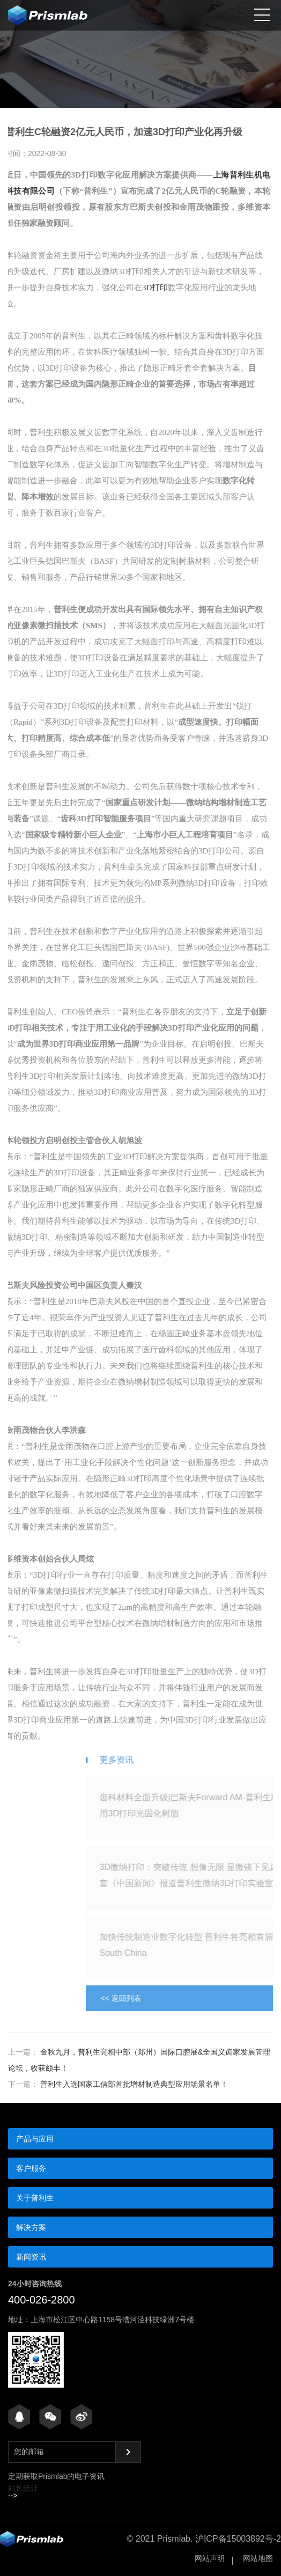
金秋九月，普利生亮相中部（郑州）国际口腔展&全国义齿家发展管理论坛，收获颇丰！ (139, 2060)
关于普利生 (35, 2198)
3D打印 (144, 287)
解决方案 (31, 2227)
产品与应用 (35, 2139)
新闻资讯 (31, 2257)
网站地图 (258, 2558)
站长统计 (23, 2488)
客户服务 (31, 2168)
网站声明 (210, 2558)
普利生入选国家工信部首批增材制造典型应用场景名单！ (118, 2084)
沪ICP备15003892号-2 (238, 2538)
